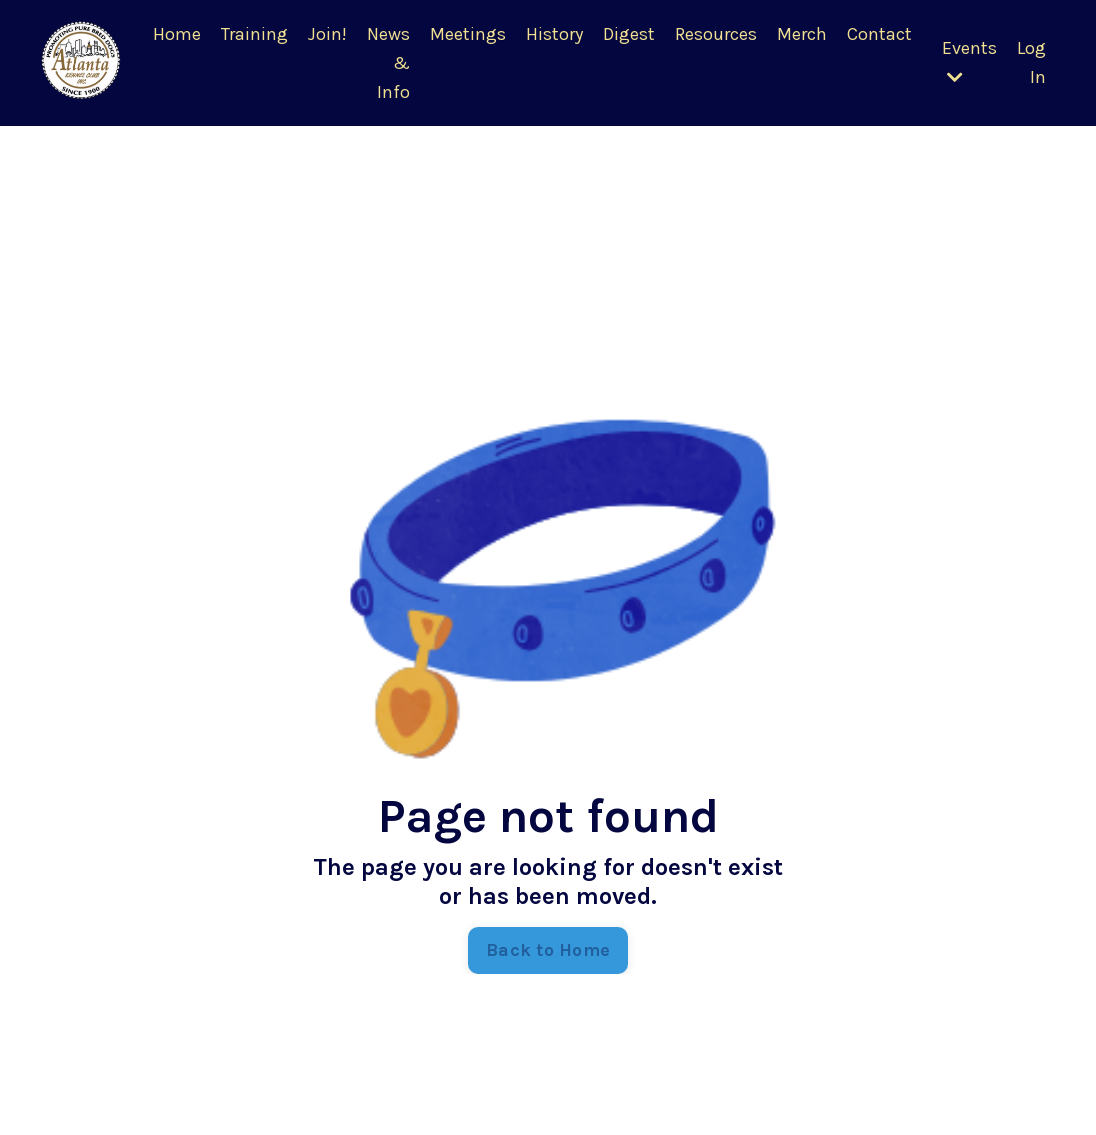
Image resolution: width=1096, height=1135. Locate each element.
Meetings (468, 34)
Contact (879, 34)
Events (969, 61)
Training (254, 34)
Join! (327, 34)
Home (177, 34)
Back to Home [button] (548, 950)
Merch (802, 34)
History (554, 34)
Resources (716, 34)
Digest (629, 34)
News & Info (388, 63)
